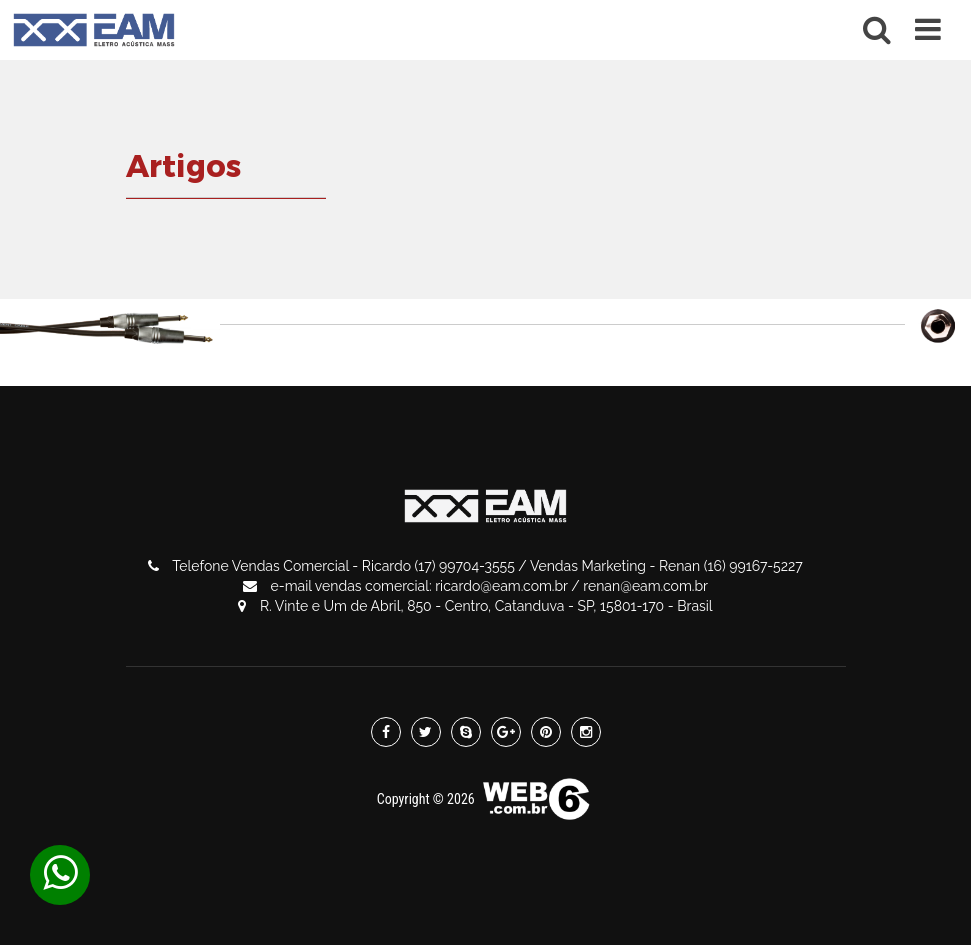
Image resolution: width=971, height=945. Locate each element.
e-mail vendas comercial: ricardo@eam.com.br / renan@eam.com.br (475, 586)
